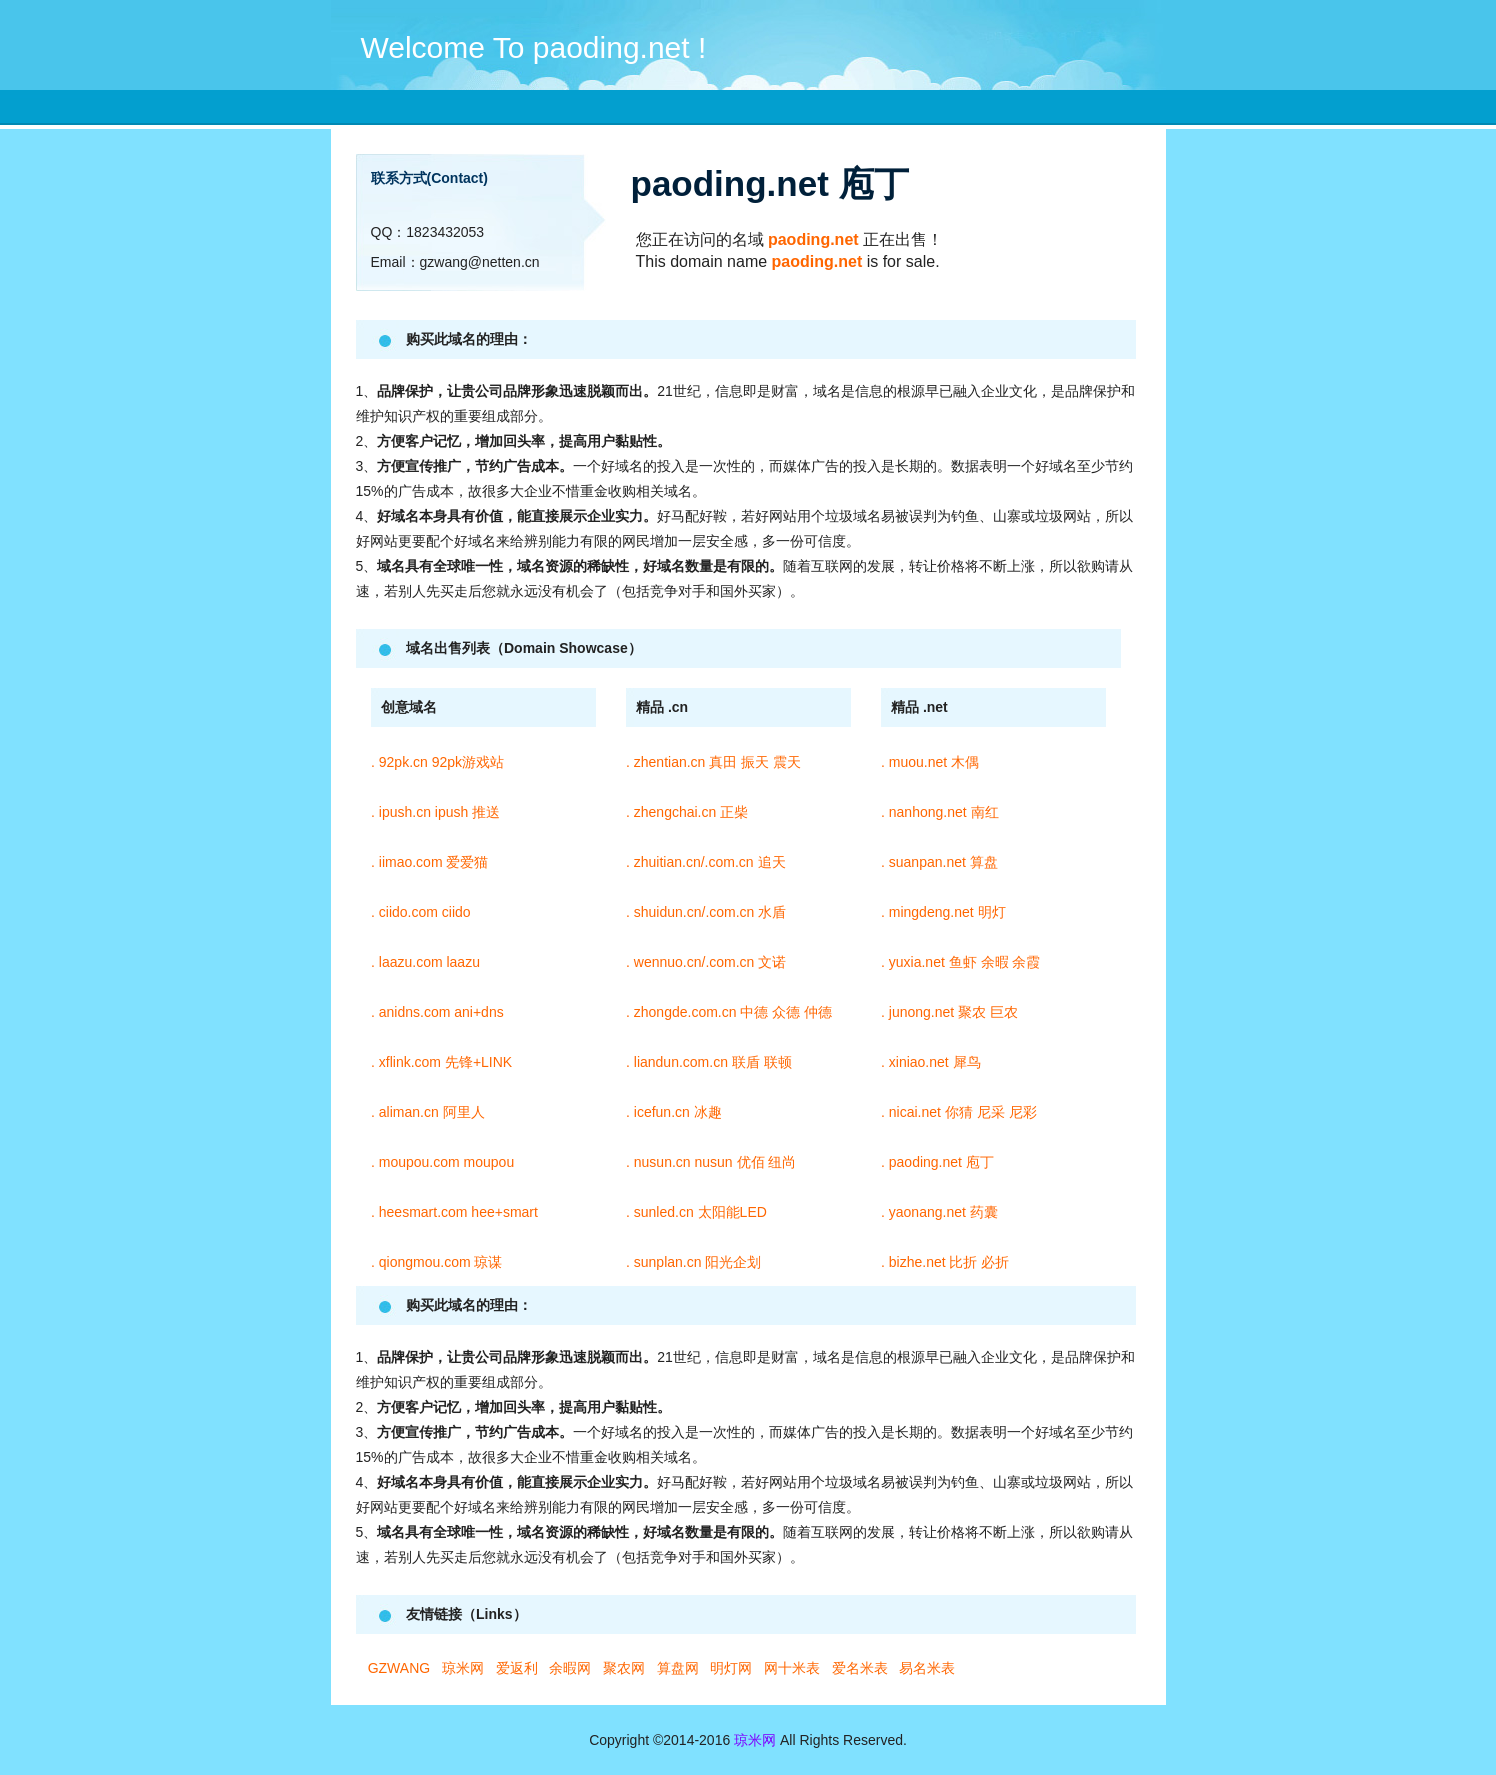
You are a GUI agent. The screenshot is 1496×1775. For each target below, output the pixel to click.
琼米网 (755, 1740)
